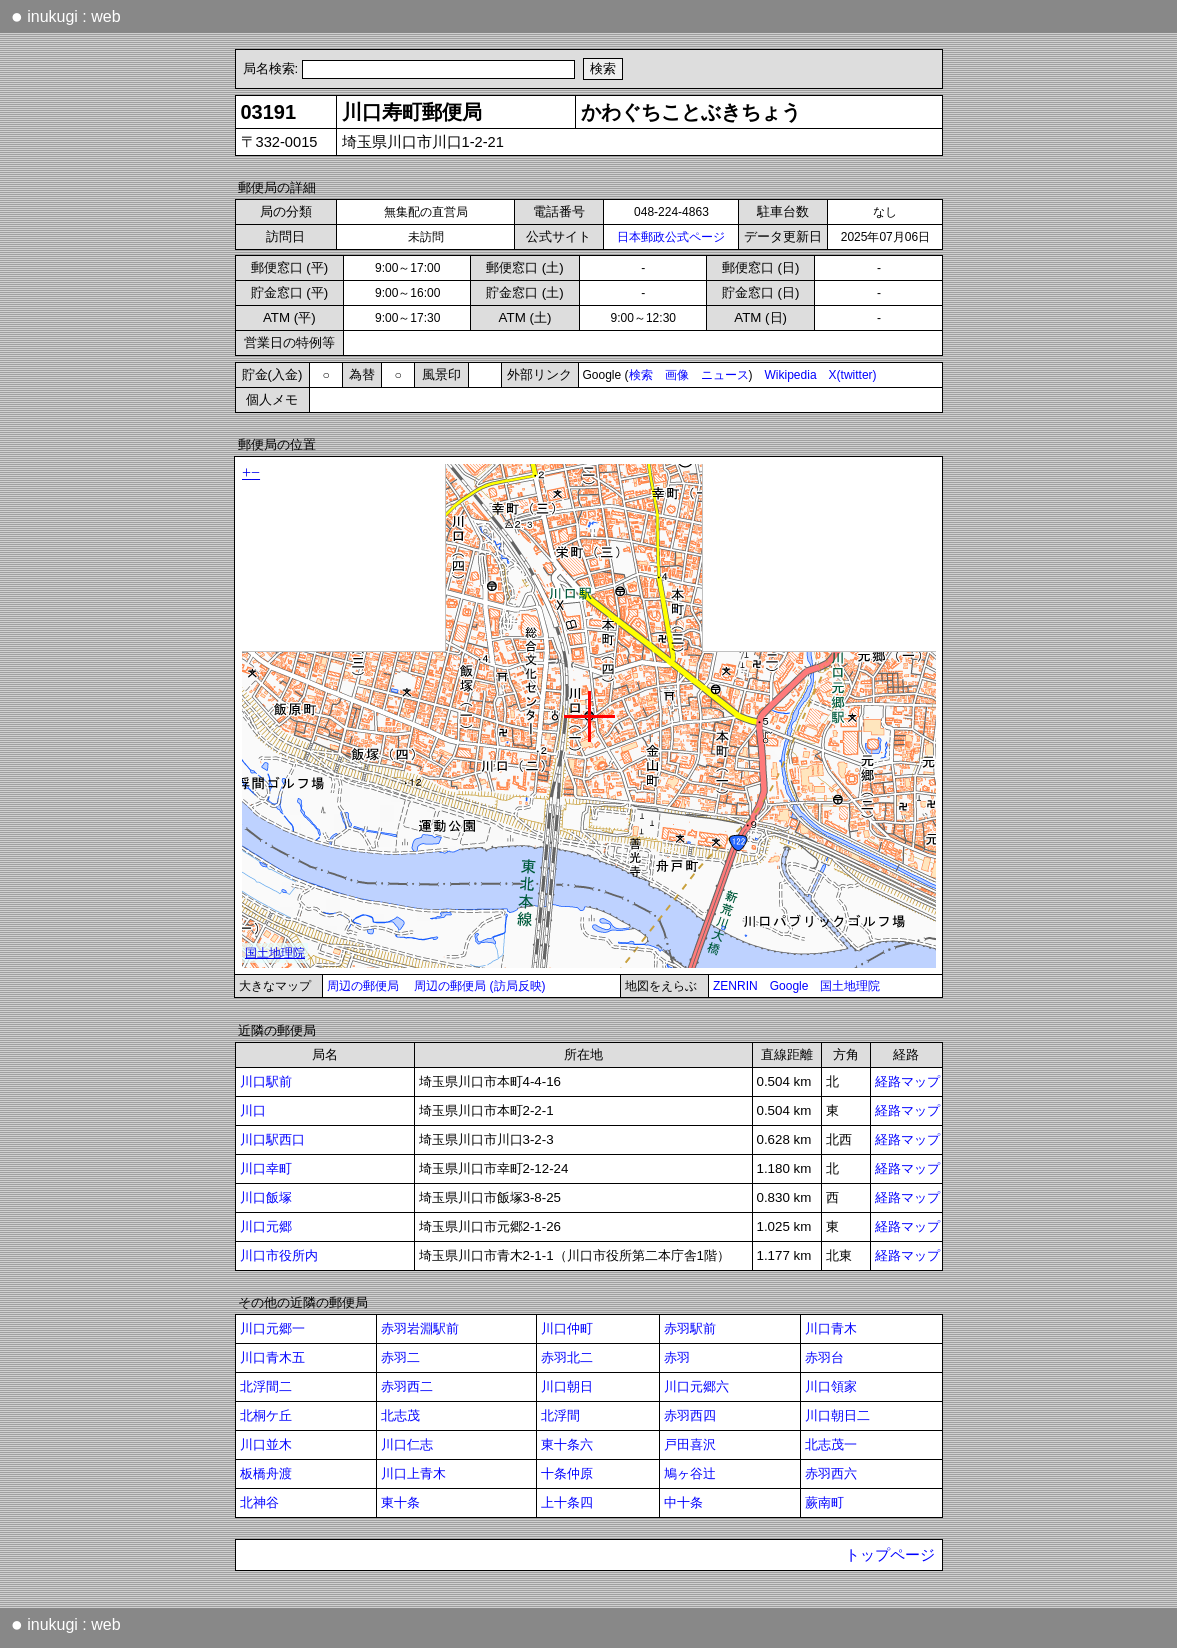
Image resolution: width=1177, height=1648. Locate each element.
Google (789, 986)
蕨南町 (824, 1502)
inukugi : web (66, 16)
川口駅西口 (272, 1139)
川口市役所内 (279, 1255)
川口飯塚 (266, 1197)
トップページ (890, 1555)
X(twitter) (853, 375)
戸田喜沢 (690, 1444)
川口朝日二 (837, 1415)
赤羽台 (824, 1357)
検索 (641, 375)
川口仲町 (567, 1328)
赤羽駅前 (690, 1328)
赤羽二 (400, 1357)
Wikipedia (791, 375)
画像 (677, 375)
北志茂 (400, 1415)
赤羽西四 (690, 1415)
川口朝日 (567, 1386)
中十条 (683, 1502)
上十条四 (567, 1502)
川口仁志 (407, 1444)
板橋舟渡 (266, 1473)
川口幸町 (266, 1168)
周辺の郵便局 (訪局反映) (479, 986)
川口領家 (831, 1386)
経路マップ (907, 1081)
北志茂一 (831, 1444)
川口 (253, 1110)
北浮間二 (266, 1386)
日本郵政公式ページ (671, 237)
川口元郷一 (272, 1328)
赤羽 (677, 1357)
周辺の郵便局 (363, 986)
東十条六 (567, 1444)
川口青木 (831, 1328)
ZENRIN (735, 986)
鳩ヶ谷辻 (690, 1473)
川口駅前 (266, 1081)
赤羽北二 (567, 1357)
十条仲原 (567, 1473)
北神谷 (259, 1502)
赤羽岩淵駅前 (420, 1328)
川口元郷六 (696, 1386)
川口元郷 (266, 1226)
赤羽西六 (831, 1473)
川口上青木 (413, 1473)
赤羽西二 (407, 1386)
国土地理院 (850, 986)
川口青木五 (272, 1357)
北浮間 (560, 1415)
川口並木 (266, 1444)
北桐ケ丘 (266, 1415)
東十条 (400, 1502)
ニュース (725, 375)
